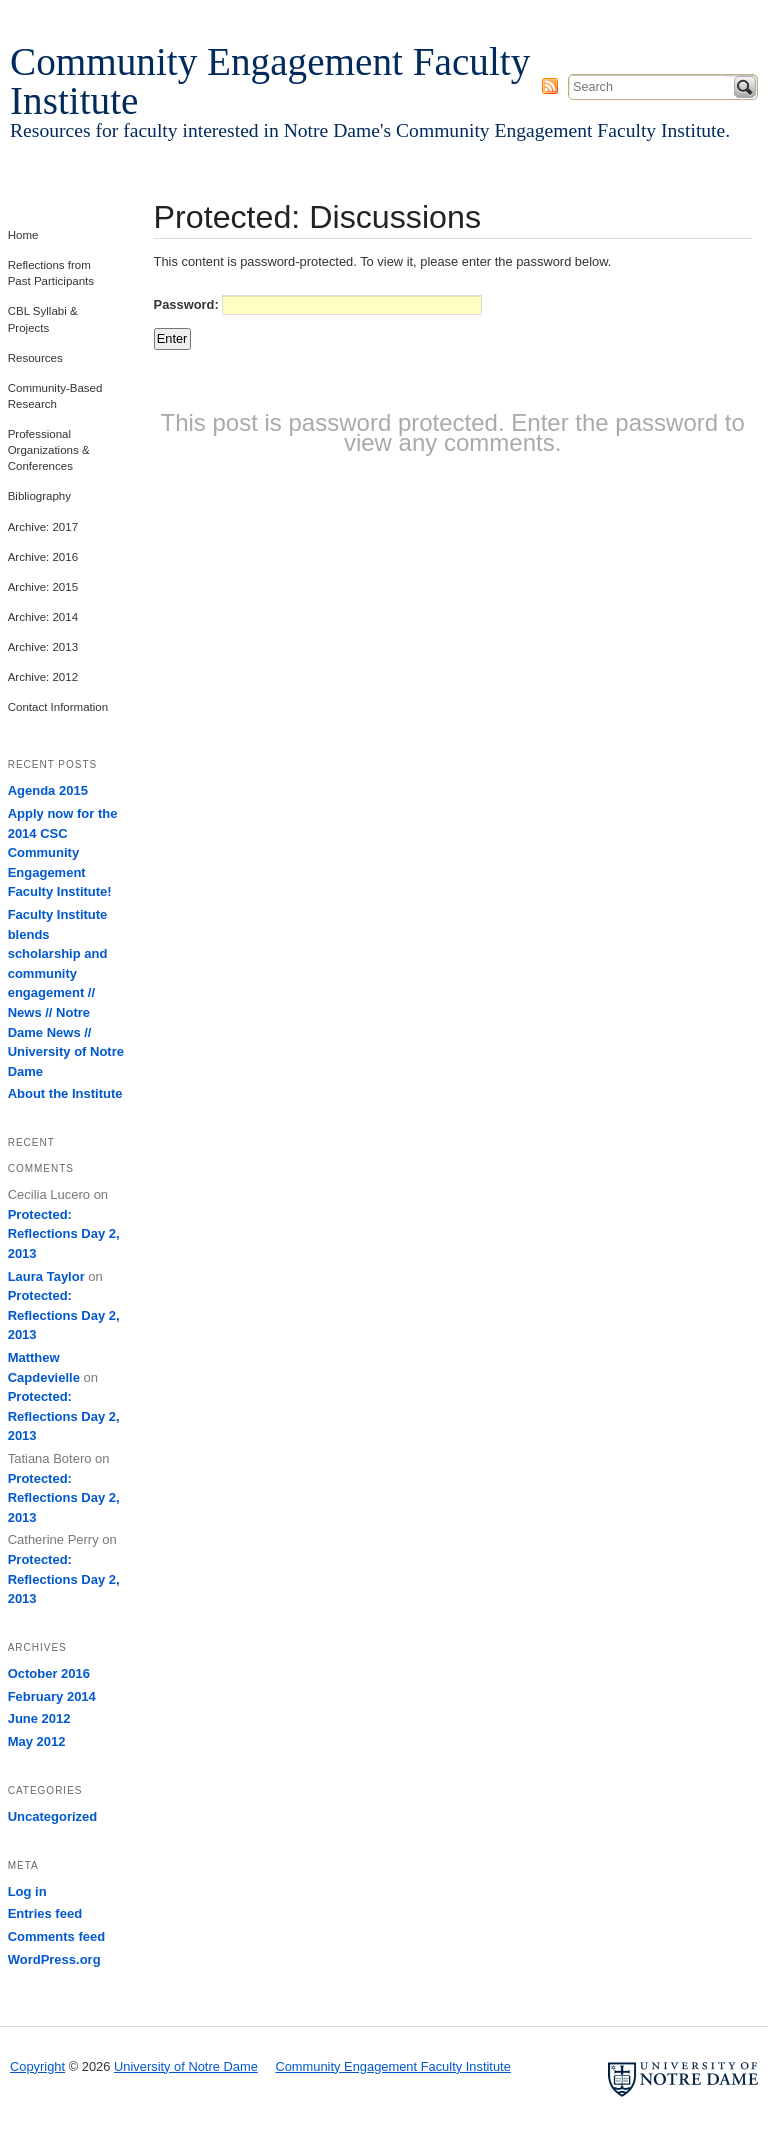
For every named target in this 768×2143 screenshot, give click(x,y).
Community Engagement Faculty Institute (270, 81)
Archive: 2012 (43, 677)
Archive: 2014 (43, 617)
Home (23, 235)
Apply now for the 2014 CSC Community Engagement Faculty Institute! (63, 852)
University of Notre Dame (165, 21)
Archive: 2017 (43, 527)
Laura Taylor (46, 1276)
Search (745, 87)
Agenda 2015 (48, 790)
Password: (318, 305)
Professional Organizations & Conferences (49, 450)
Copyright (37, 2066)
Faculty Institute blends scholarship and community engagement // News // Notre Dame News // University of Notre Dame (66, 993)
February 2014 (52, 1696)
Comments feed (57, 1936)
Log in (27, 1891)
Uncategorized (53, 1816)
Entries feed (45, 1913)
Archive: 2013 (43, 647)
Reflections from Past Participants (51, 273)
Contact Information (58, 707)
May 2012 (37, 1741)
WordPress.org (54, 1959)
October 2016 (49, 1673)
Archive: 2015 (43, 587)
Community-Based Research (55, 396)
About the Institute (65, 1093)
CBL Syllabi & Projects (43, 319)
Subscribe (550, 86)
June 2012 (39, 1718)
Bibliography (39, 496)
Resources (35, 358)
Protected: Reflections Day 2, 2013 (64, 1234)
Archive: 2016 (43, 557)
